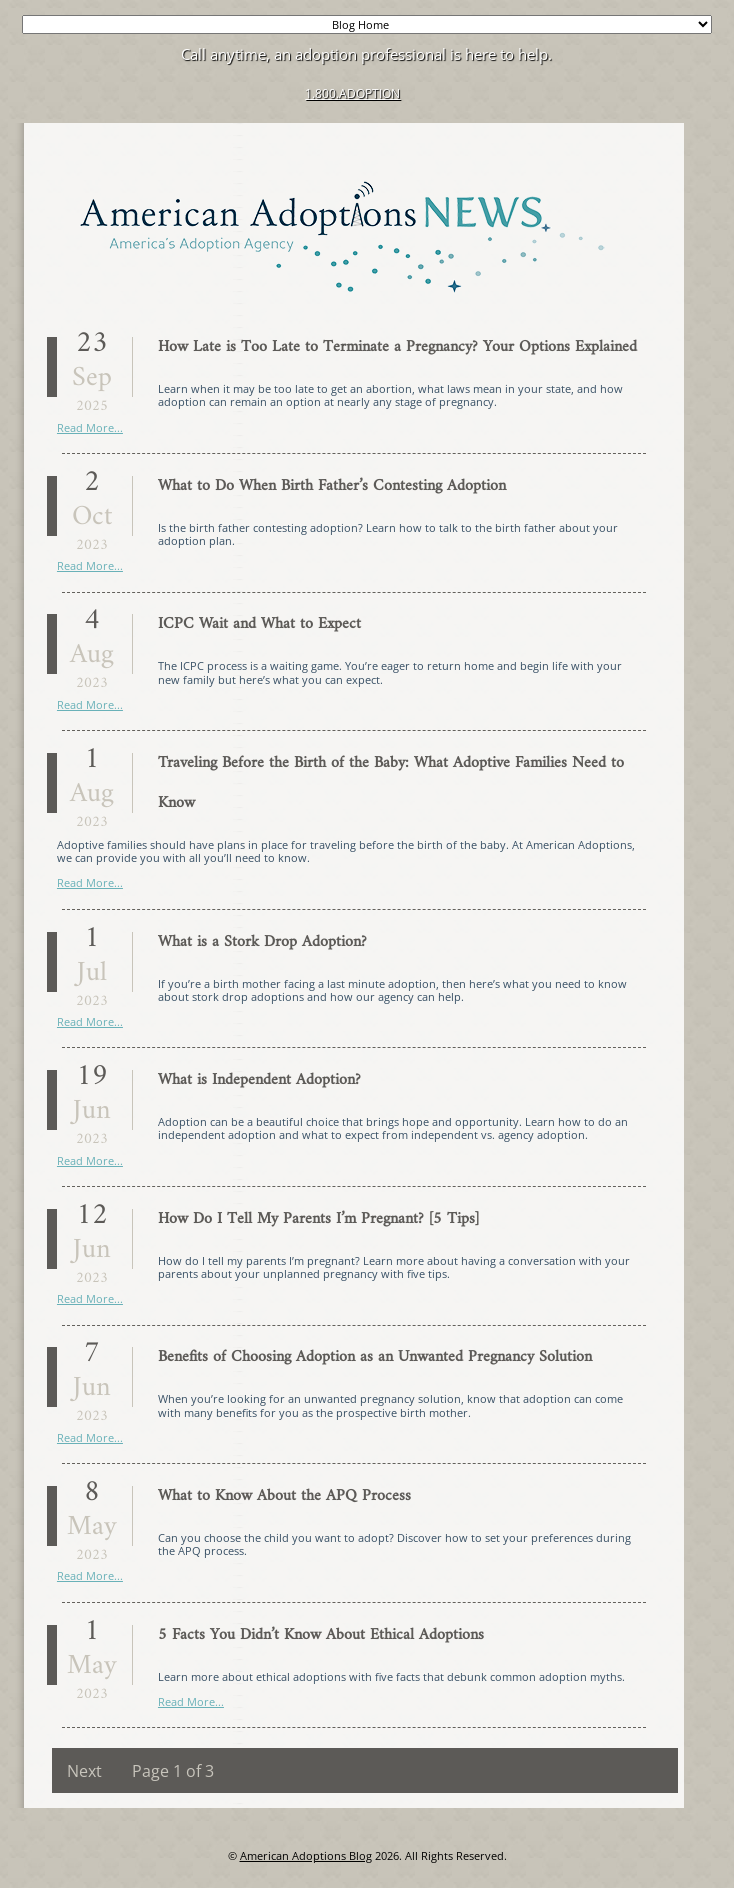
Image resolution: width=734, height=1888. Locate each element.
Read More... (90, 427)
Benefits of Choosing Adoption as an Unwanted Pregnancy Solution (375, 1357)
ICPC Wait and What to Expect (259, 624)
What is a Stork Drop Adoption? (262, 942)
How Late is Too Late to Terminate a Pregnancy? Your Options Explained (397, 347)
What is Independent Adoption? (259, 1080)
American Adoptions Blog (306, 1855)
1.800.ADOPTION (352, 93)
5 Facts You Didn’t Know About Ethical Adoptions (321, 1635)
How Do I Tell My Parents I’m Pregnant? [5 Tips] (318, 1219)
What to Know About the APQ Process (284, 1496)
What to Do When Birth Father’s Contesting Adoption (332, 486)
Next (84, 1771)
